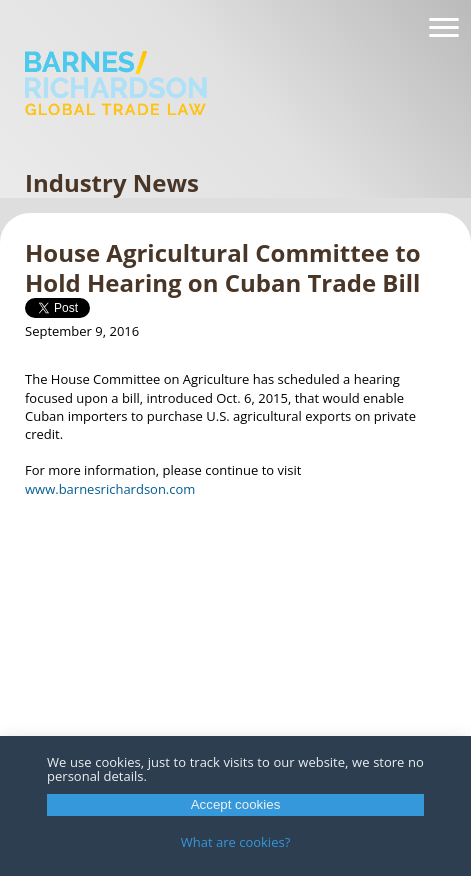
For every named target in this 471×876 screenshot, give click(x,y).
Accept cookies (236, 804)
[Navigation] (444, 28)
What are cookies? (236, 842)
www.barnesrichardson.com (110, 489)
